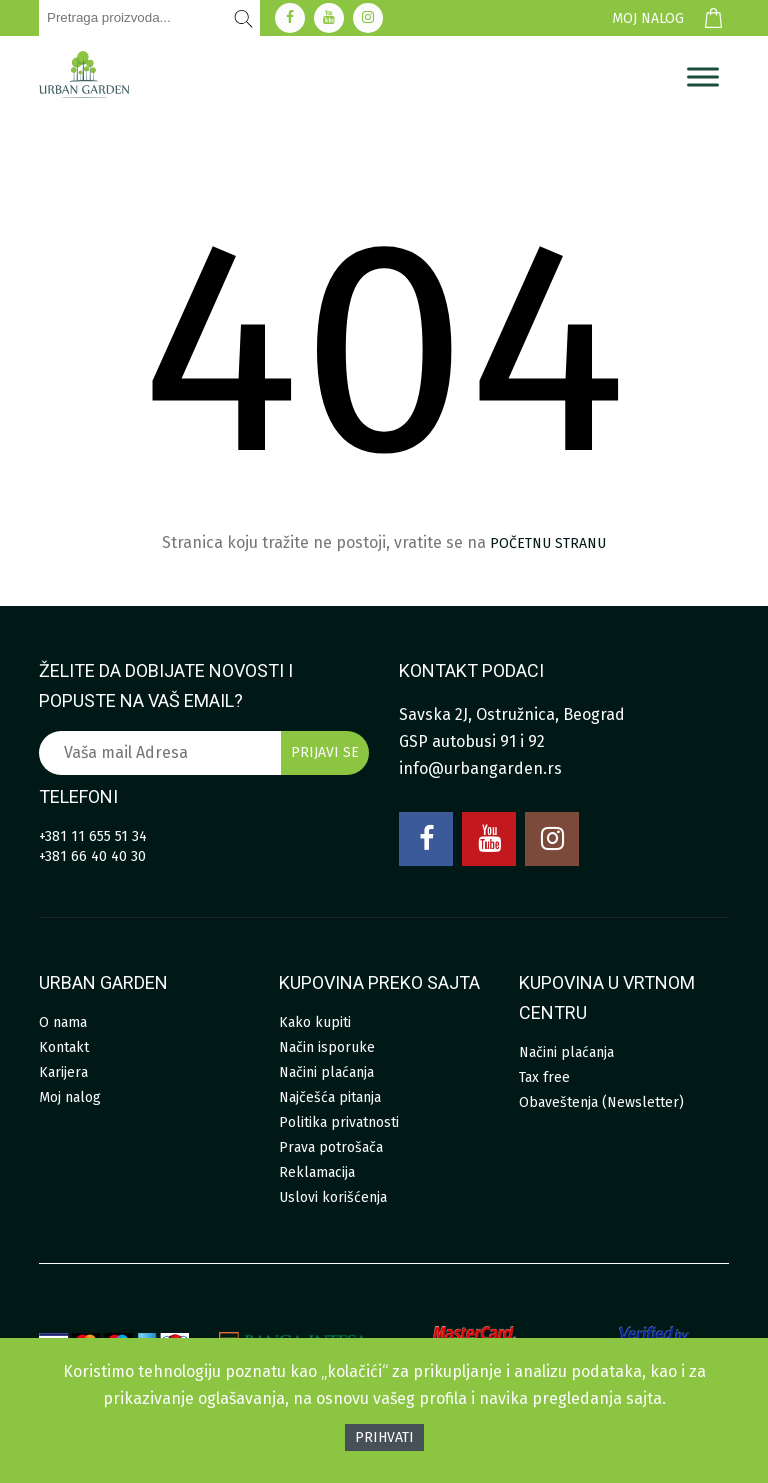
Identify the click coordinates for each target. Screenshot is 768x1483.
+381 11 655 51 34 (93, 836)
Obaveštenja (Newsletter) (601, 1102)
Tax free (544, 1077)
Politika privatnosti (339, 1122)
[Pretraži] (244, 18)
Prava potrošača (331, 1147)
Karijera (63, 1072)
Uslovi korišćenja (333, 1197)
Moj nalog (648, 18)
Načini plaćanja (326, 1072)
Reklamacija (317, 1172)
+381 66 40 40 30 (92, 856)
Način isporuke (327, 1047)
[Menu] (703, 77)
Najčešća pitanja (330, 1097)
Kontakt (64, 1047)
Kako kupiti (315, 1022)
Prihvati (384, 1437)
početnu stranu (548, 543)
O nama (63, 1022)
